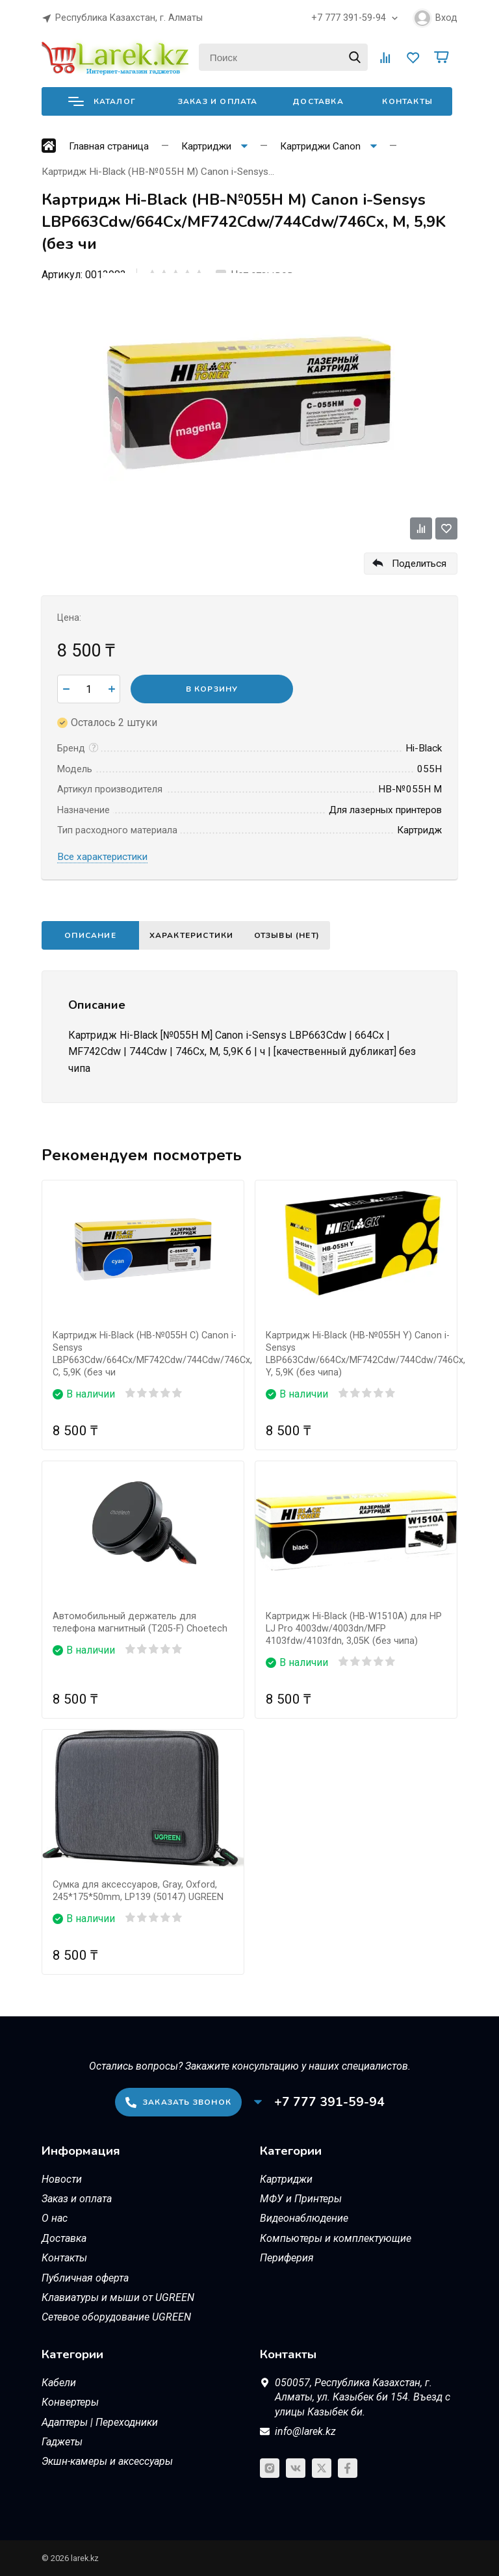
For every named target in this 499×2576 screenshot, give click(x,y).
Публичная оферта (85, 2278)
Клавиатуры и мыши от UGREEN (118, 2297)
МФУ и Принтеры (301, 2198)
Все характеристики (102, 857)
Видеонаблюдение (304, 2218)
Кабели (59, 2382)
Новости (62, 2179)
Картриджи (286, 2179)
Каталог (102, 101)
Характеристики (195, 935)
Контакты (407, 101)
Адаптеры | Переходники (100, 2422)
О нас (55, 2218)
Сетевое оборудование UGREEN (116, 2317)
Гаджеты (62, 2442)
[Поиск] (283, 57)
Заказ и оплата (218, 101)
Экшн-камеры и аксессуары (107, 2461)
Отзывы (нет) (299, 935)
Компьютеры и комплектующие (335, 2238)
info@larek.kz (305, 2431)
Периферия (287, 2258)
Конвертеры (70, 2402)
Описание (90, 935)
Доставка (318, 101)
